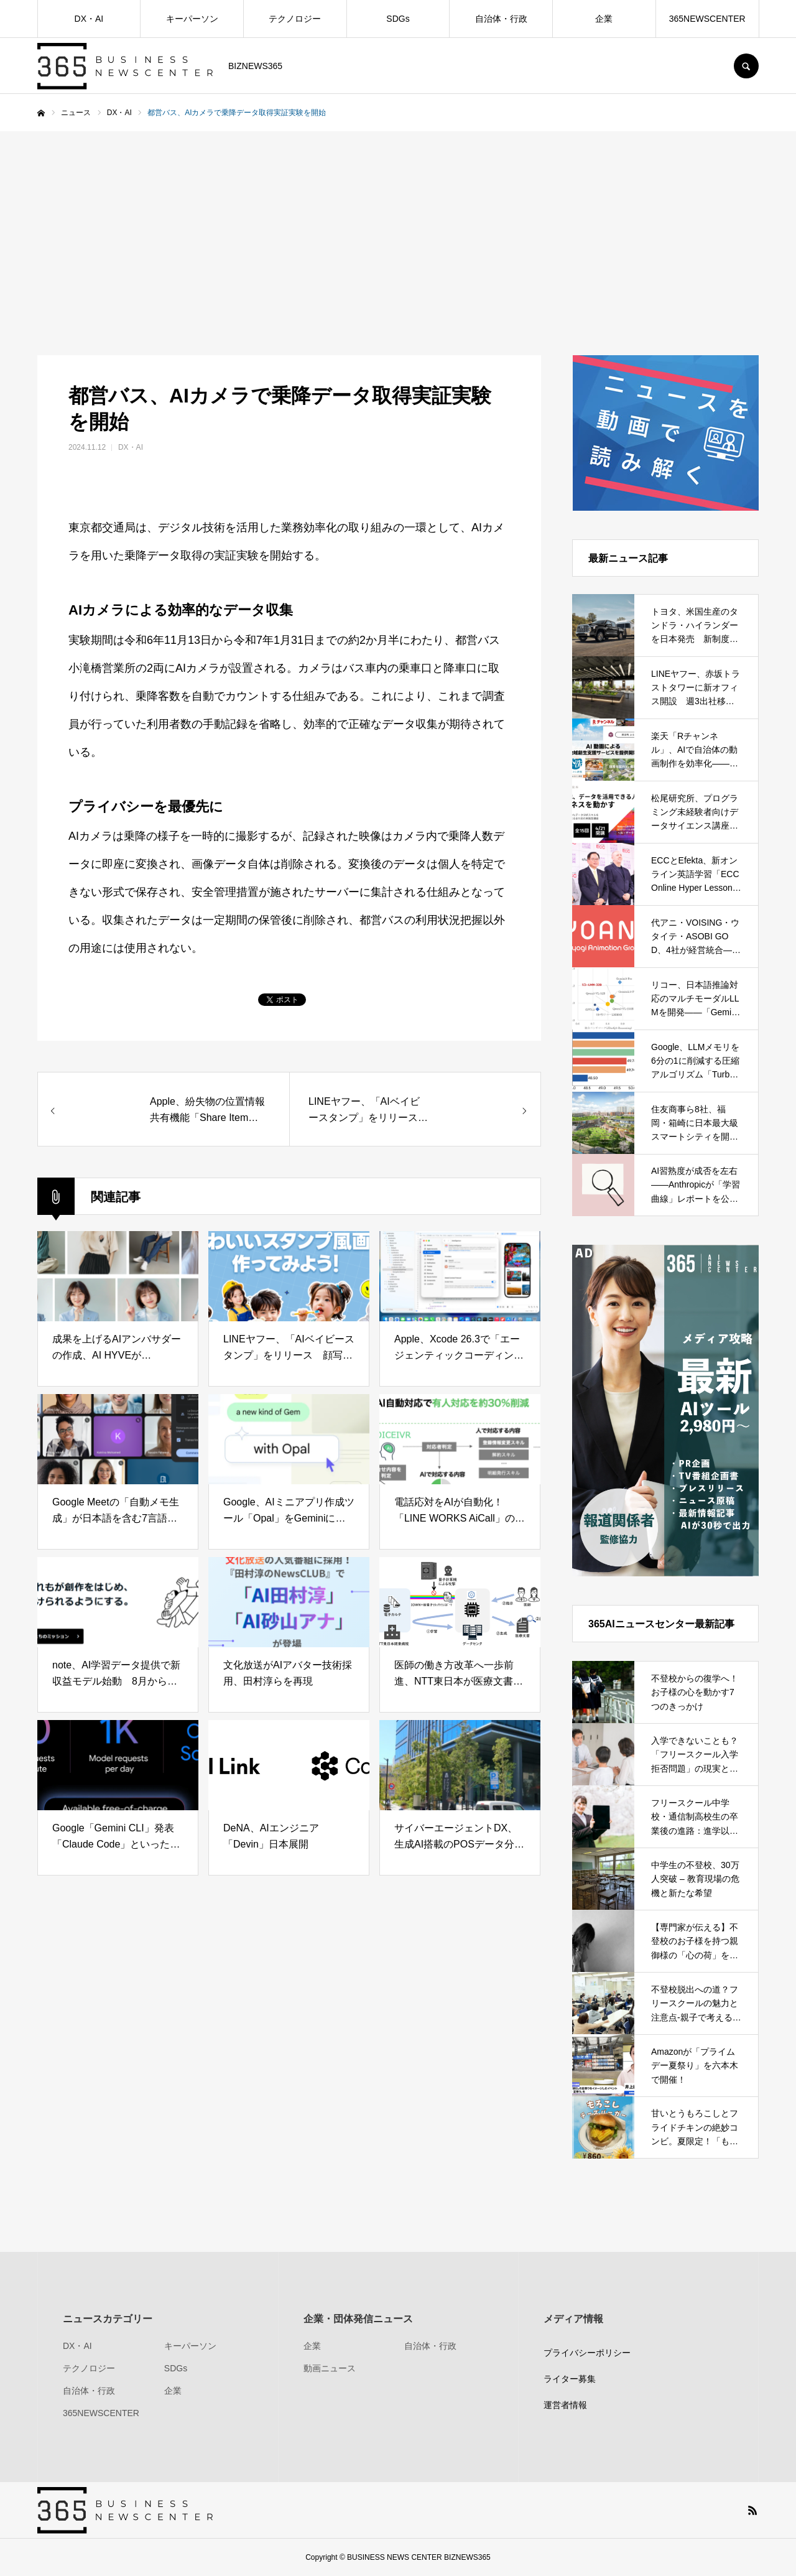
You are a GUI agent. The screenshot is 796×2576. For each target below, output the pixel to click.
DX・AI (89, 19)
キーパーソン (192, 19)
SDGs (397, 19)
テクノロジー (295, 19)
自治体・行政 (501, 19)
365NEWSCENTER (707, 19)
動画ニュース (329, 2368)
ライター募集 (570, 2379)
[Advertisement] (398, 224)
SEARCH (746, 65)
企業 (604, 19)
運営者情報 (565, 2405)
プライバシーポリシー (587, 2353)
